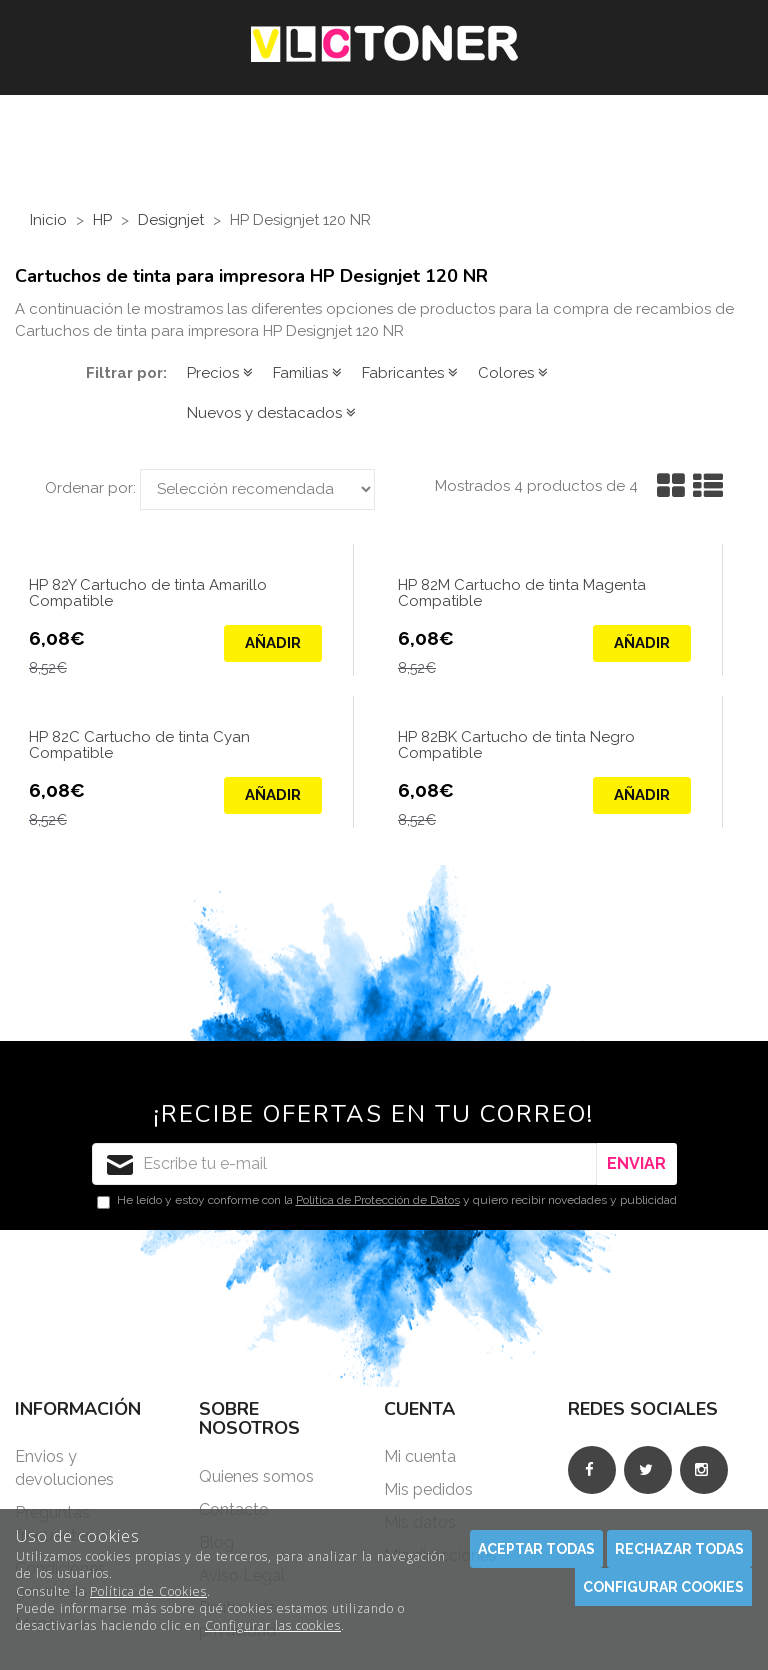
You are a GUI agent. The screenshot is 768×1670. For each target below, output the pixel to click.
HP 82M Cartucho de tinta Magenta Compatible (522, 594)
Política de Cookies (148, 1591)
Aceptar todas (536, 1549)
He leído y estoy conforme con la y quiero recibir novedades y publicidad (387, 1201)
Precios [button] (220, 373)
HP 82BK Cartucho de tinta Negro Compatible (516, 746)
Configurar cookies (663, 1587)
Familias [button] (307, 373)
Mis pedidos (428, 1489)
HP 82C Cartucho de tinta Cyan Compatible (139, 746)
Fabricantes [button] (410, 373)
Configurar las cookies (273, 1625)
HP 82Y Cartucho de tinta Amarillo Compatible (148, 594)
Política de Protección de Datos (378, 1200)
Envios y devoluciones (64, 1468)
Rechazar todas (679, 1549)
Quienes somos (256, 1476)
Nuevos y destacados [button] (271, 413)
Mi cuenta (420, 1456)
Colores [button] (513, 373)
